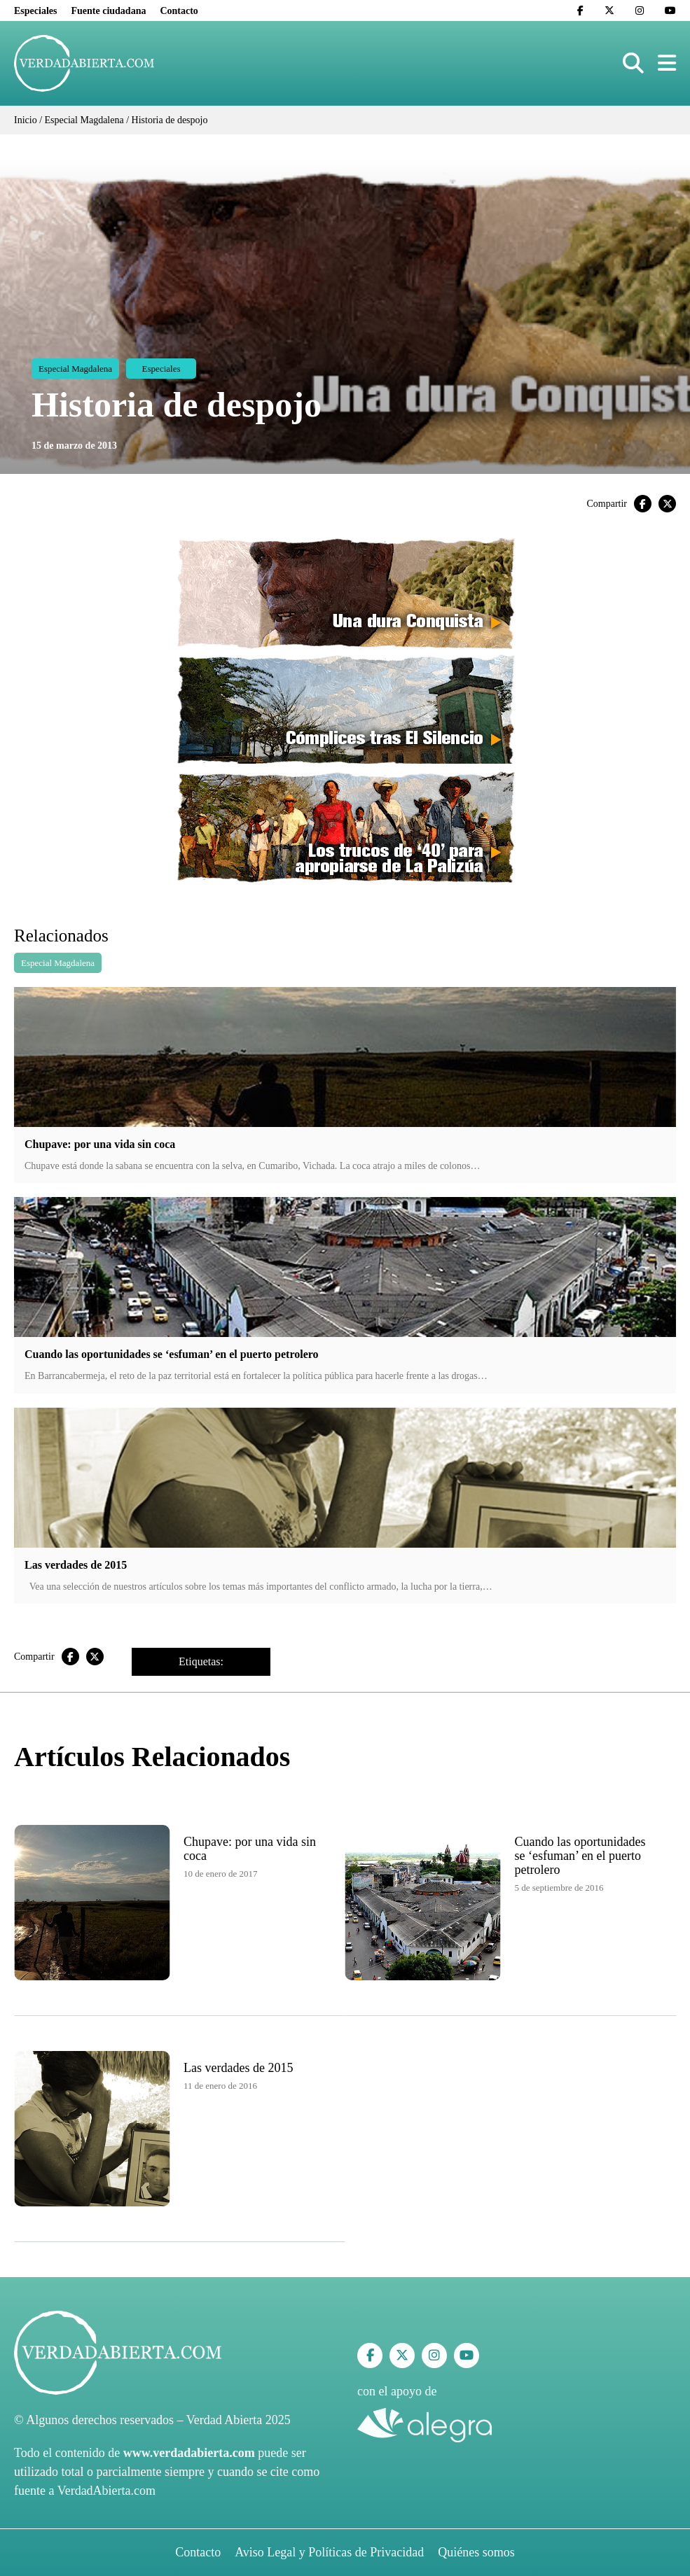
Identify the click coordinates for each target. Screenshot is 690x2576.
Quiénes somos (476, 2552)
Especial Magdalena (84, 120)
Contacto (179, 11)
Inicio (25, 120)
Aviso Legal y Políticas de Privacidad (329, 2552)
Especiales (35, 11)
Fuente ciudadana (108, 11)
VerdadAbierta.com (106, 2491)
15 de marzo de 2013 (74, 445)
